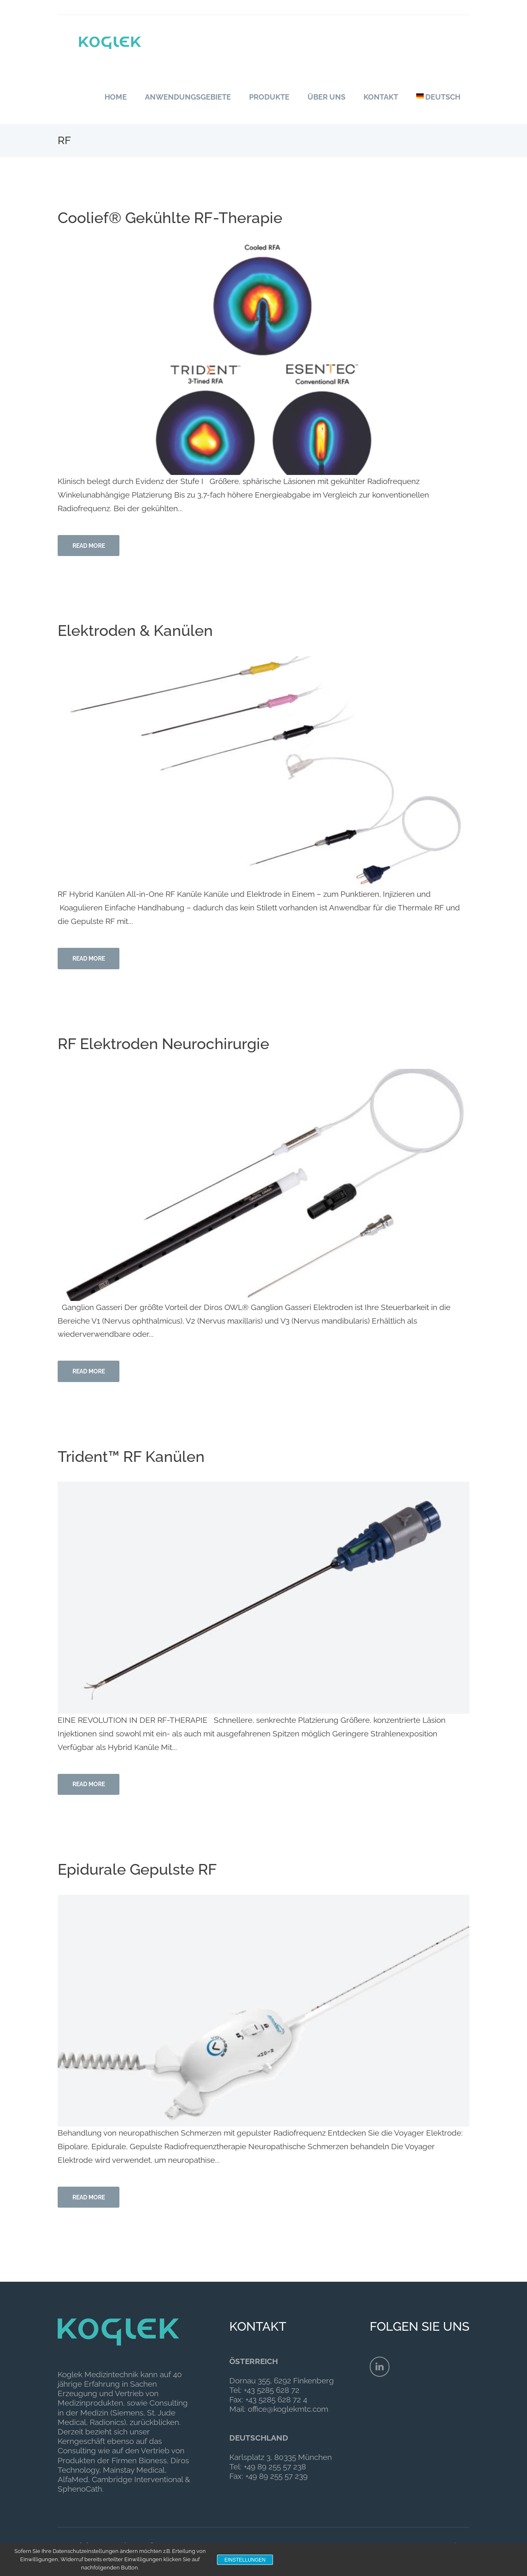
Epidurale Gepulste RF (142, 1878)
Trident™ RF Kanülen (135, 1462)
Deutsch (438, 97)
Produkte (269, 97)
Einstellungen (245, 2559)
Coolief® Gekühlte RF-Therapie (176, 217)
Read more (91, 547)
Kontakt (381, 97)
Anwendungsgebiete (188, 97)
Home (116, 97)
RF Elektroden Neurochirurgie (169, 1047)
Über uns (326, 97)
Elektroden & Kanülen (140, 632)
